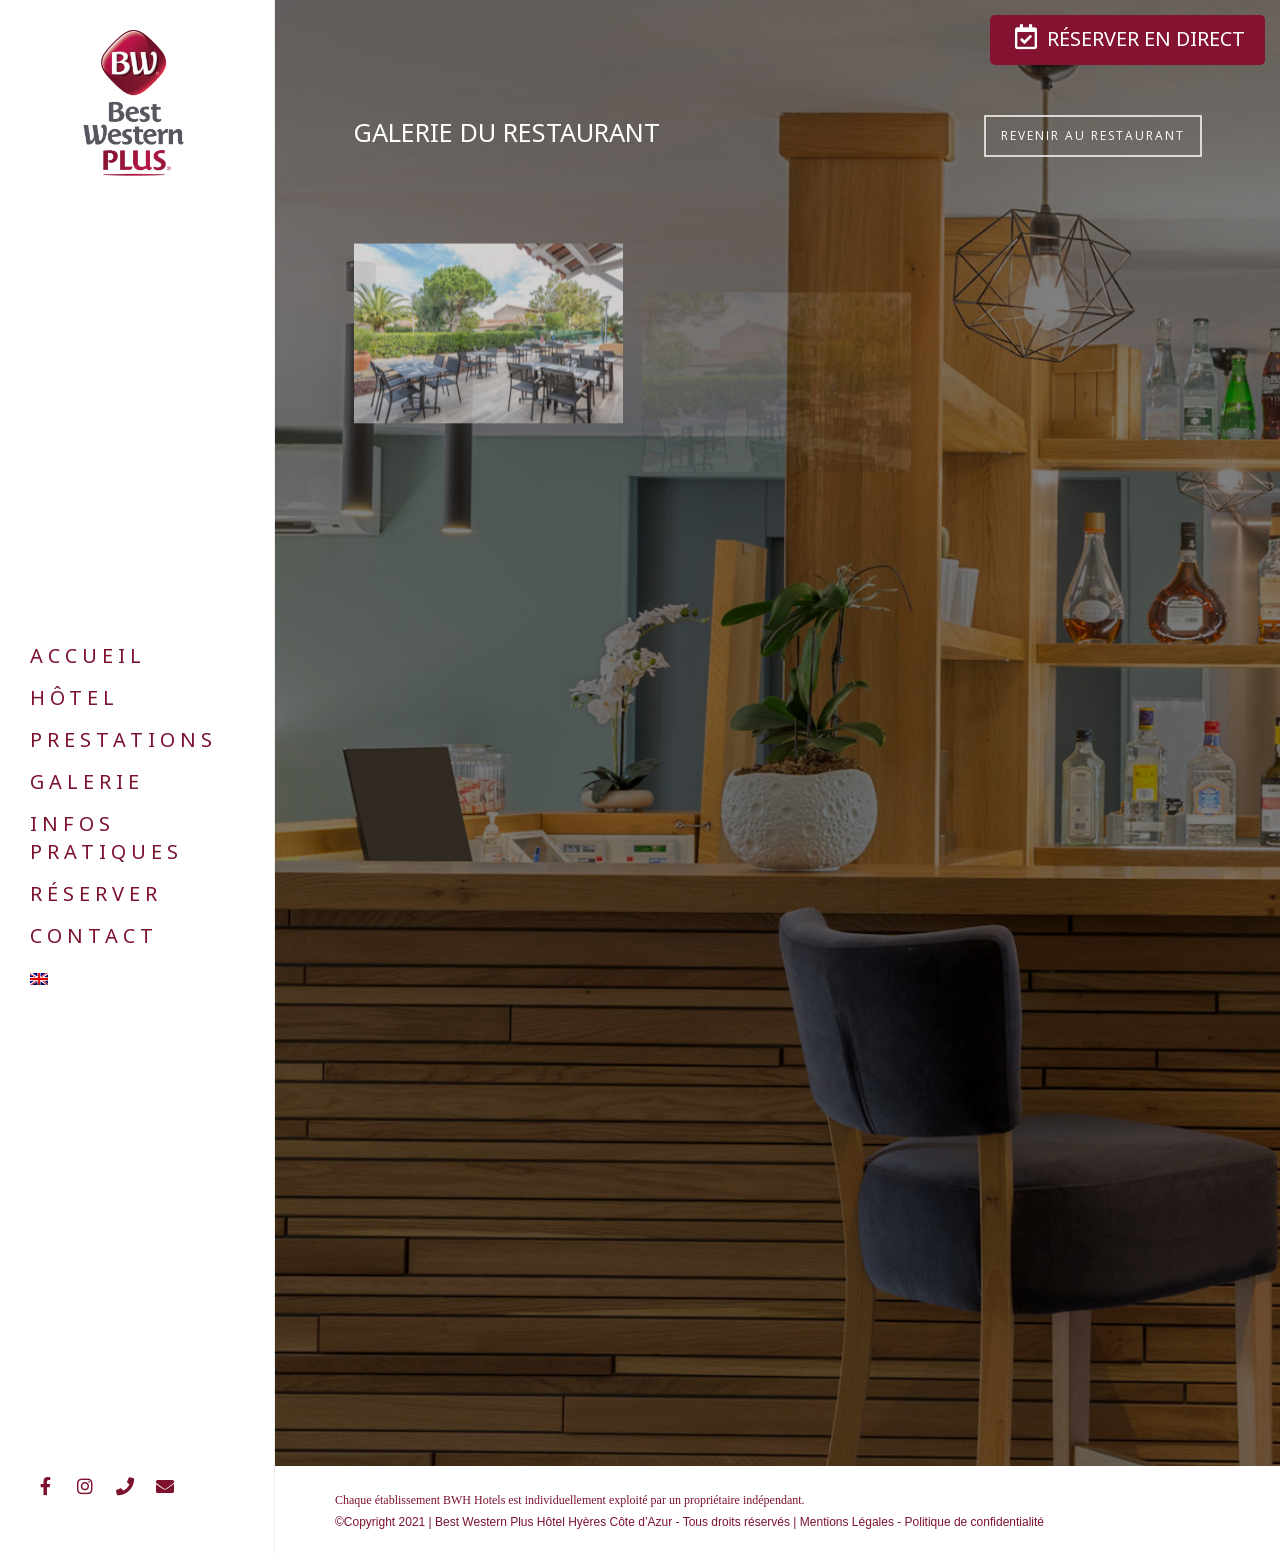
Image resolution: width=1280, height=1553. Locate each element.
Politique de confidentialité (974, 1522)
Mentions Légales (847, 1522)
